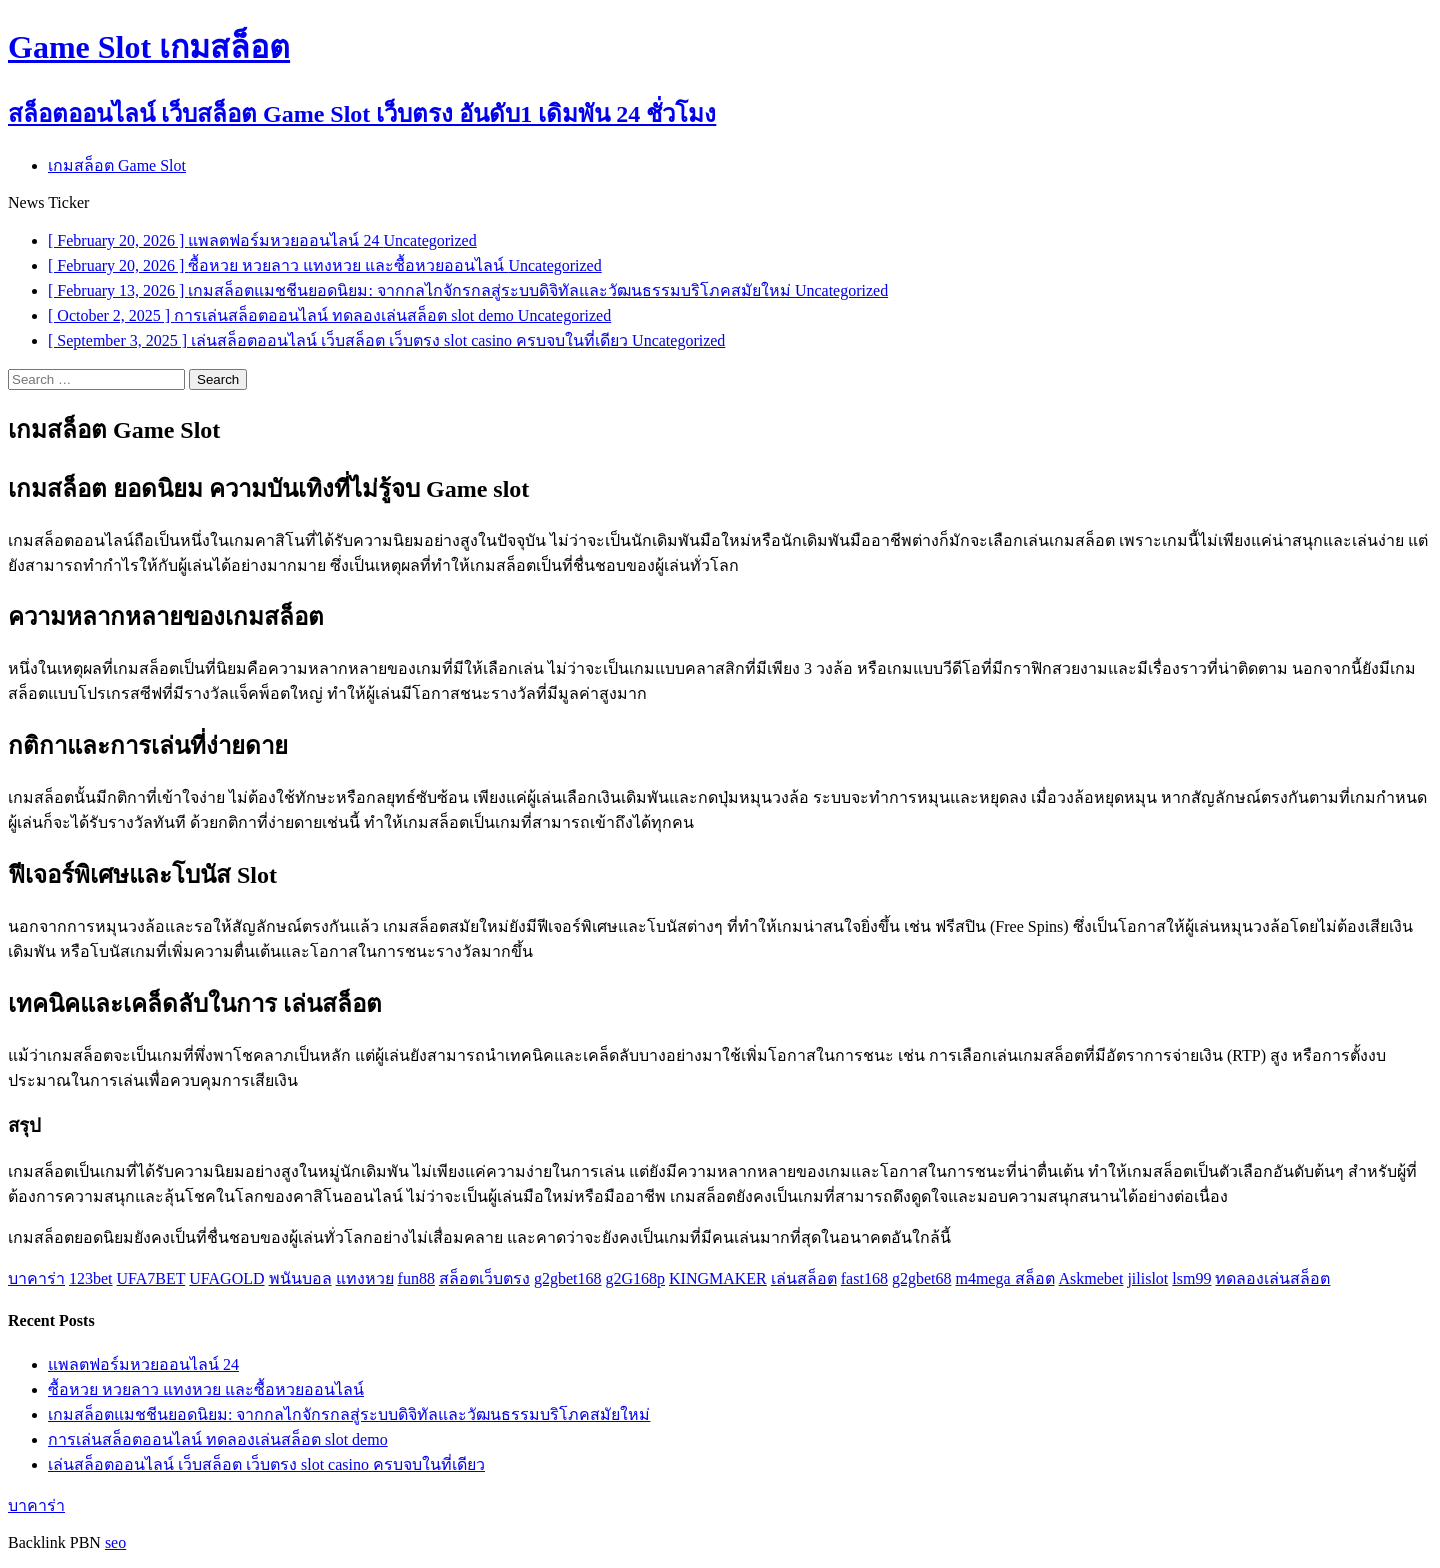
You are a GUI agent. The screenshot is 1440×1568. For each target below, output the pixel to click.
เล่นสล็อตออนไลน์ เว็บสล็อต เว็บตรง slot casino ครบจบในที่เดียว (266, 1464)
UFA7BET (151, 1278)
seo (115, 1542)
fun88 (416, 1278)
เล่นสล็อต (804, 1278)
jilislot (1147, 1278)
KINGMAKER (718, 1278)
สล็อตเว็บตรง (484, 1278)
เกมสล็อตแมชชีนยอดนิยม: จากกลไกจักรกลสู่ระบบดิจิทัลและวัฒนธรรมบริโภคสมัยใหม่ (349, 1414)
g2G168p (635, 1278)
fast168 (864, 1278)
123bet (91, 1278)
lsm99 (1191, 1278)
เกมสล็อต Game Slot (117, 165)
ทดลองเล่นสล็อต (1272, 1278)
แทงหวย (365, 1278)
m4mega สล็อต (1004, 1278)
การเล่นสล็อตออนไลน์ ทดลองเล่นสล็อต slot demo (218, 1439)
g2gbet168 (568, 1278)
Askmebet (1091, 1278)
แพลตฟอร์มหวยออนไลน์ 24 (143, 1364)
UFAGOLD (226, 1278)
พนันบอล (300, 1278)
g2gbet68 (922, 1278)
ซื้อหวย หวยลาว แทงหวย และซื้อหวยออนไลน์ (206, 1389)
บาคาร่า (36, 1278)
